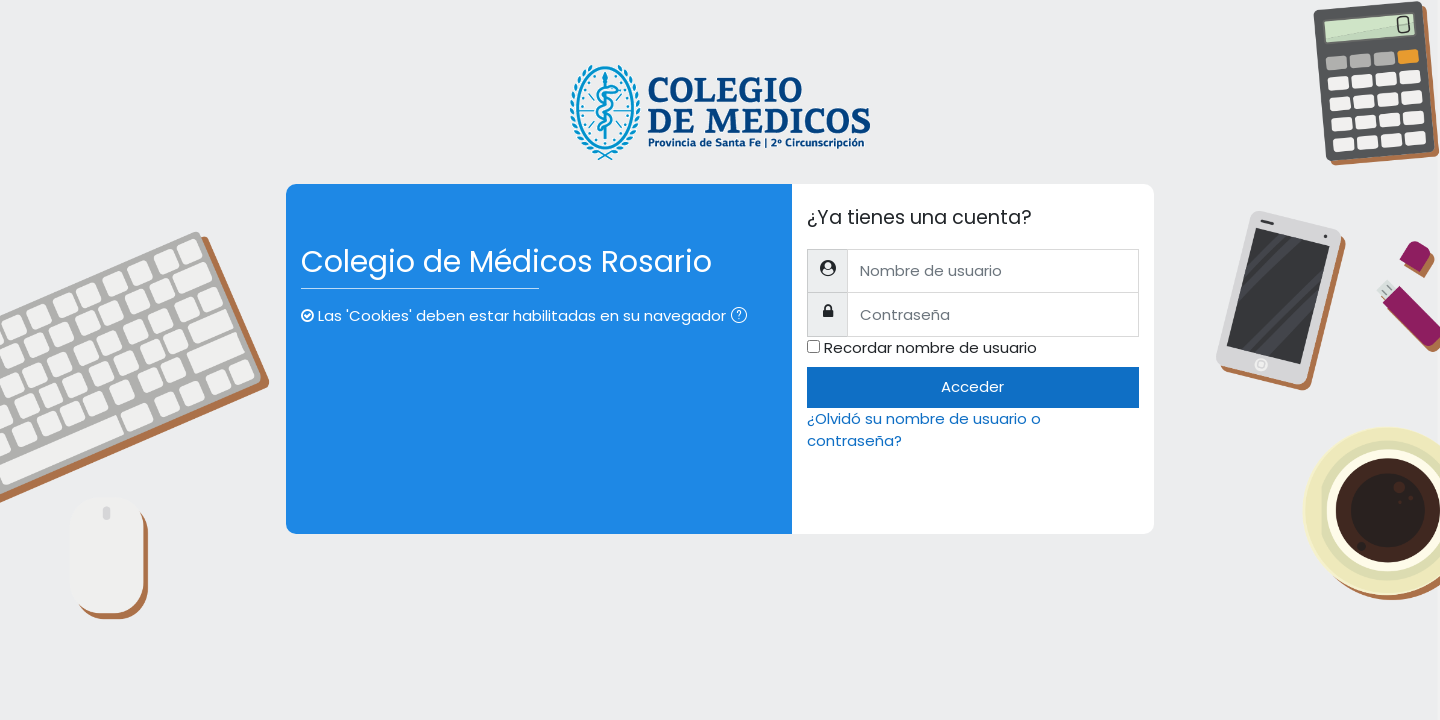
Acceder (972, 386)
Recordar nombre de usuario (930, 347)
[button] (743, 317)
